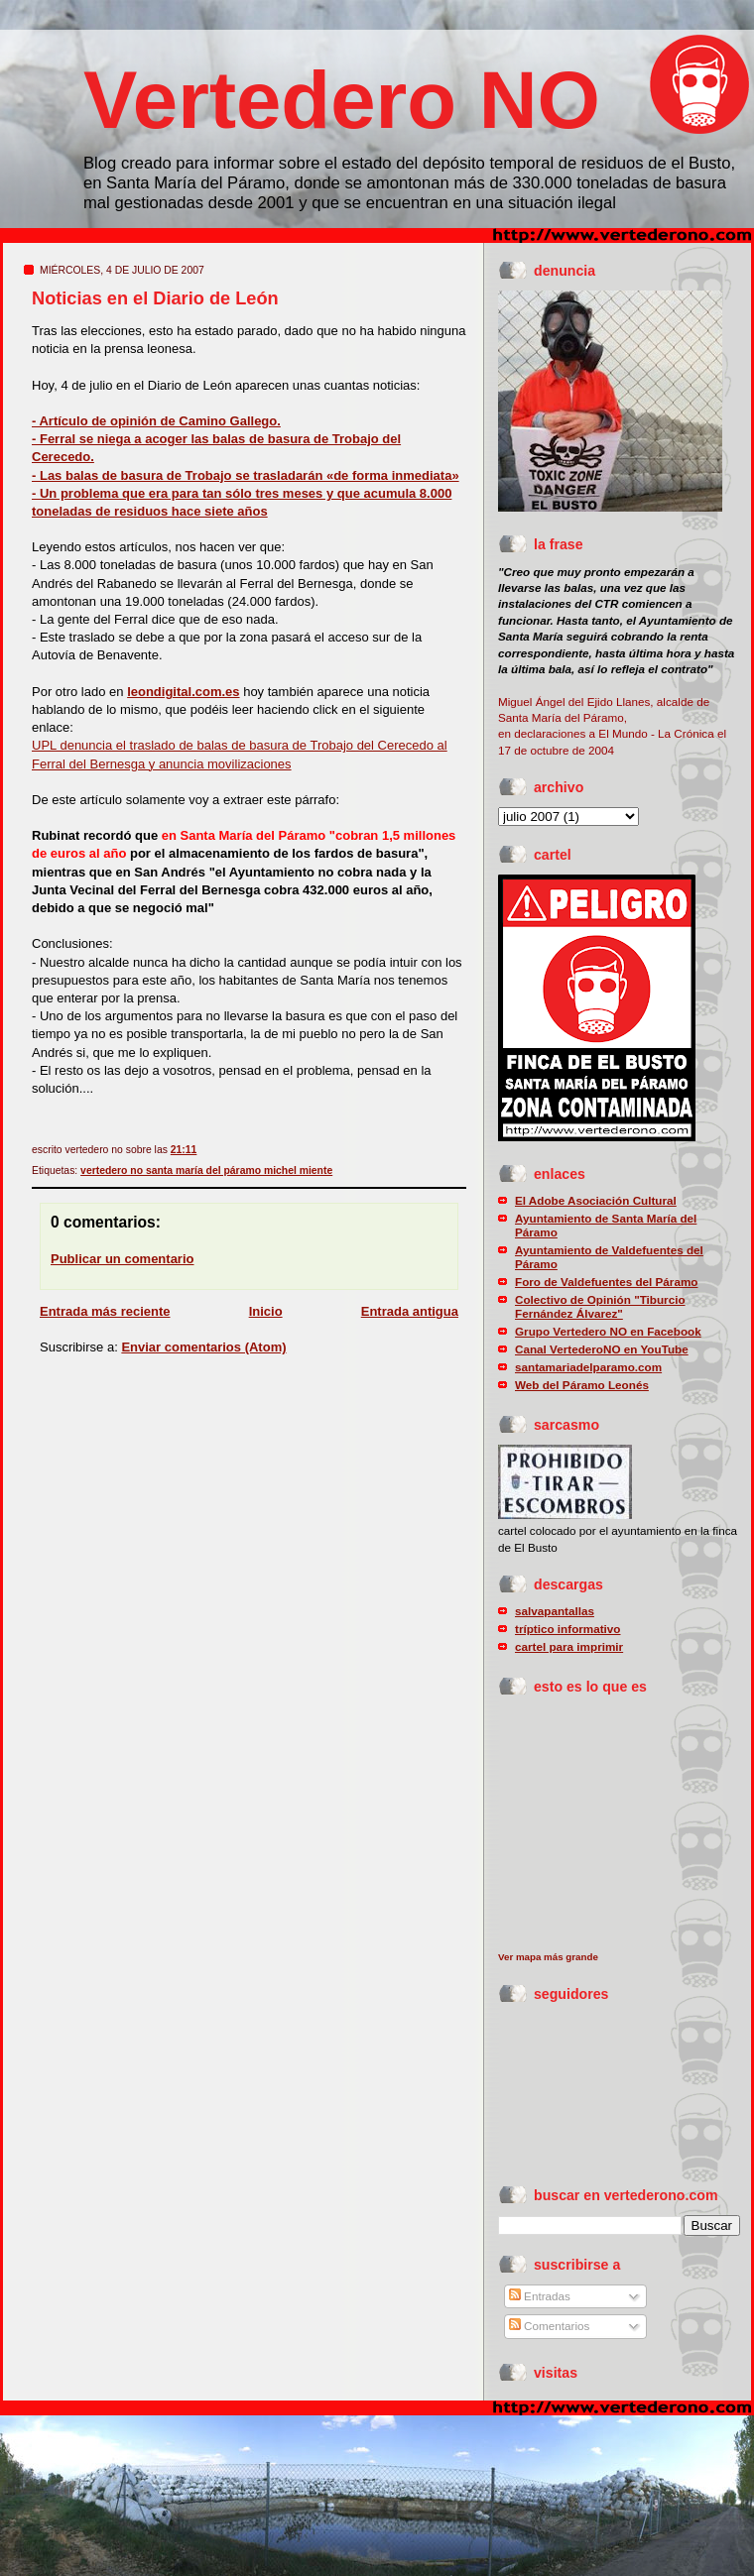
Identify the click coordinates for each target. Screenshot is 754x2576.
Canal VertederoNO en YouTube (602, 1349)
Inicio (266, 1311)
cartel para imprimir (569, 1646)
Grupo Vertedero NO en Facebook (608, 1331)
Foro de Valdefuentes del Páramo (606, 1281)
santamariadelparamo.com (588, 1366)
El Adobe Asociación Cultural (596, 1200)
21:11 (184, 1149)
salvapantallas (554, 1610)
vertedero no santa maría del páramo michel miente (206, 1170)
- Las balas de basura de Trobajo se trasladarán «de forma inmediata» (245, 475)
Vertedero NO (341, 100)
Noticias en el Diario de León (155, 298)
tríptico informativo (568, 1628)
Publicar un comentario (122, 1258)
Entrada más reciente (105, 1311)
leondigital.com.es (183, 691)
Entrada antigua (409, 1311)
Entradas (539, 2295)
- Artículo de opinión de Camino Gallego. (156, 420)
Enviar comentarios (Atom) (203, 1347)
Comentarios (549, 2325)
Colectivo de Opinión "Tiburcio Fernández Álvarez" (600, 1306)
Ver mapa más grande (548, 1956)
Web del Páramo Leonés (582, 1384)
